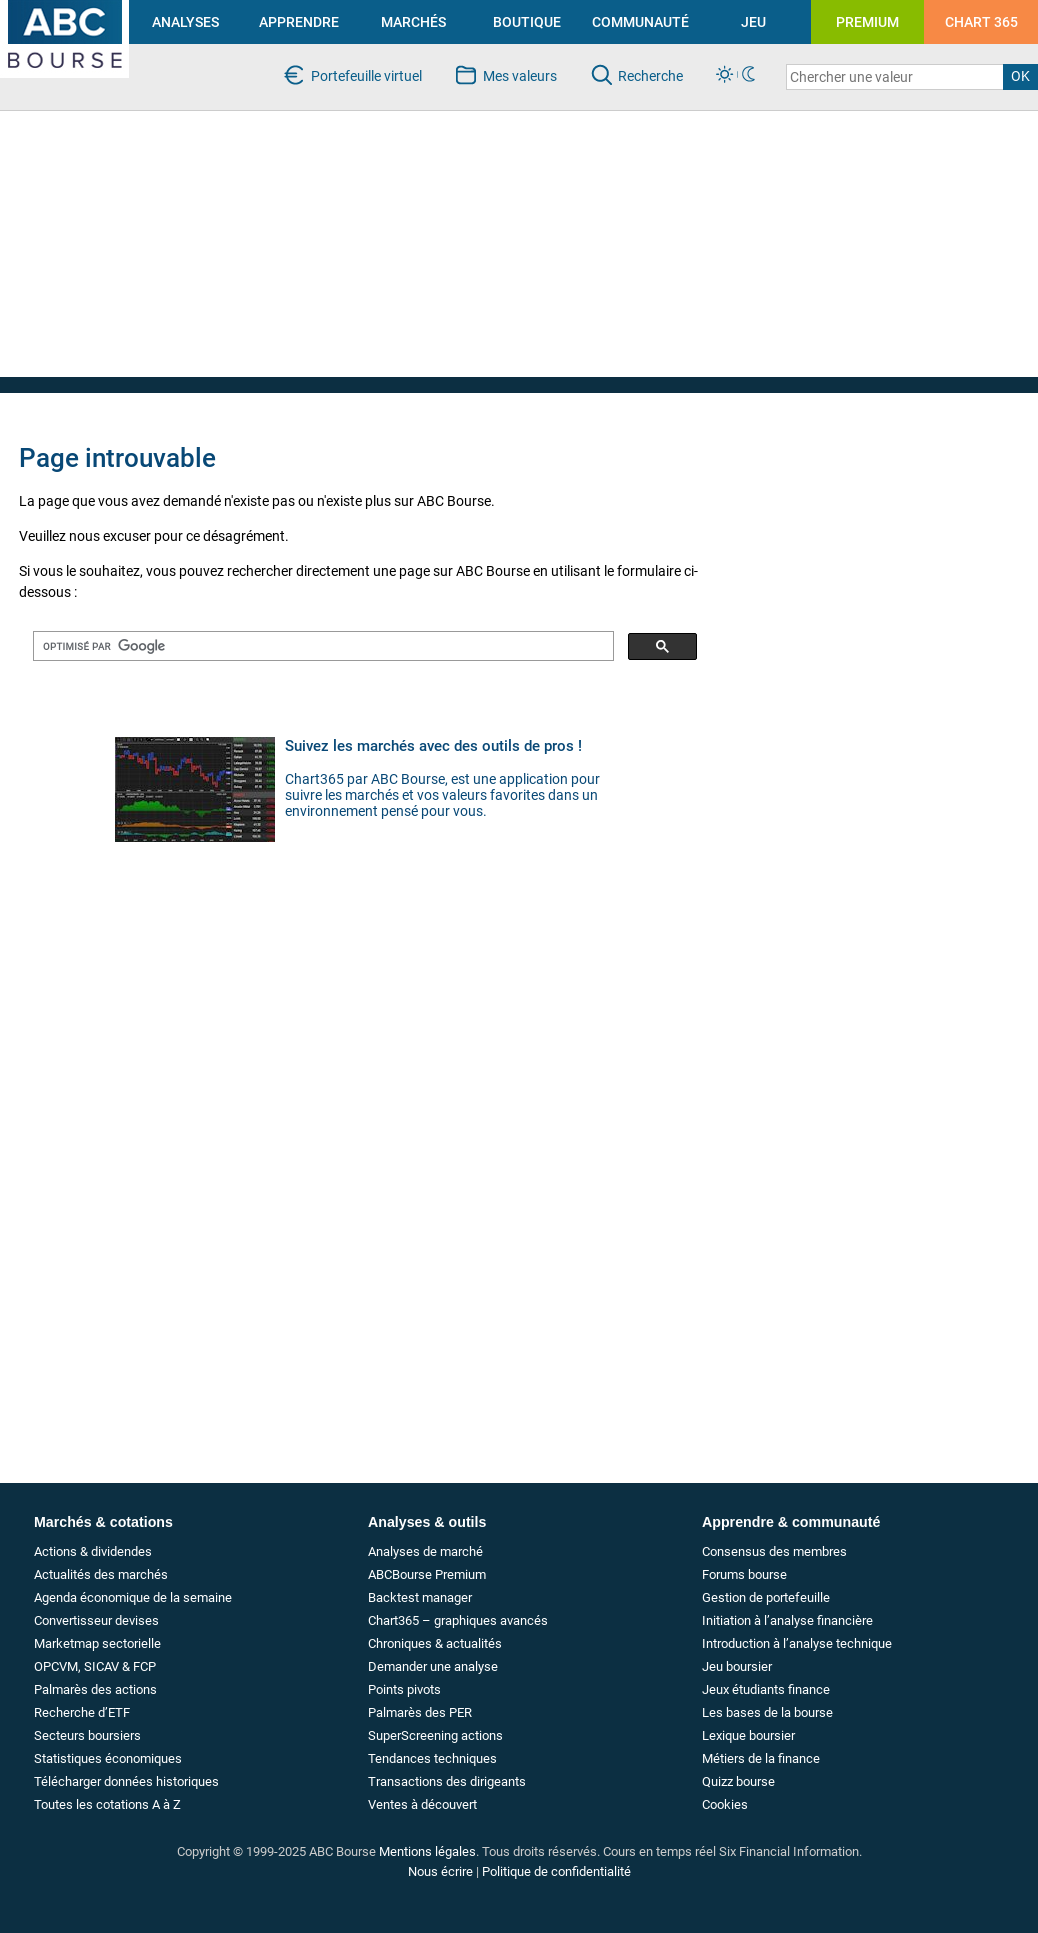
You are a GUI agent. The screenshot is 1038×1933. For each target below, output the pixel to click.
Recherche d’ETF (82, 1712)
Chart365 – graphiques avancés (458, 1620)
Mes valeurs (520, 76)
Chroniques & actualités (435, 1643)
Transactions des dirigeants (447, 1781)
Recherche (650, 76)
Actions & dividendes (93, 1551)
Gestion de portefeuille (766, 1597)
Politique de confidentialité (556, 1871)
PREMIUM (867, 22)
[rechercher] (321, 646)
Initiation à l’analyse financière (787, 1620)
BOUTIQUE (527, 22)
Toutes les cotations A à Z (107, 1804)
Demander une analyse (433, 1666)
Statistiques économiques (108, 1758)
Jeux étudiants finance (766, 1689)
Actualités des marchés (101, 1574)
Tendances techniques (432, 1758)
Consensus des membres (774, 1551)
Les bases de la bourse (767, 1712)
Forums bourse (744, 1574)
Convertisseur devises (96, 1620)
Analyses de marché (425, 1551)
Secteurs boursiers (87, 1735)
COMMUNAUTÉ (640, 22)
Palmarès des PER (420, 1712)
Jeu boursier (737, 1666)
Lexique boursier (748, 1735)
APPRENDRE (299, 22)
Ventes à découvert (422, 1804)
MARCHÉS (413, 22)
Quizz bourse (738, 1781)
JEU (753, 22)
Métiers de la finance (761, 1758)
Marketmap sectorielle (97, 1643)
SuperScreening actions (435, 1735)
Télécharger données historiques (126, 1781)
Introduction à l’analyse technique (797, 1643)
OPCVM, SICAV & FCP (95, 1666)
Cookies (725, 1804)
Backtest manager (420, 1597)
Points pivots (404, 1689)
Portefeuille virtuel (366, 76)
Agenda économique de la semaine (133, 1597)
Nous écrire (440, 1871)
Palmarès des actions (95, 1689)
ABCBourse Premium (427, 1574)
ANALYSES (185, 22)
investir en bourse (54, 8)
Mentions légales (427, 1851)
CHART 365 (981, 22)
